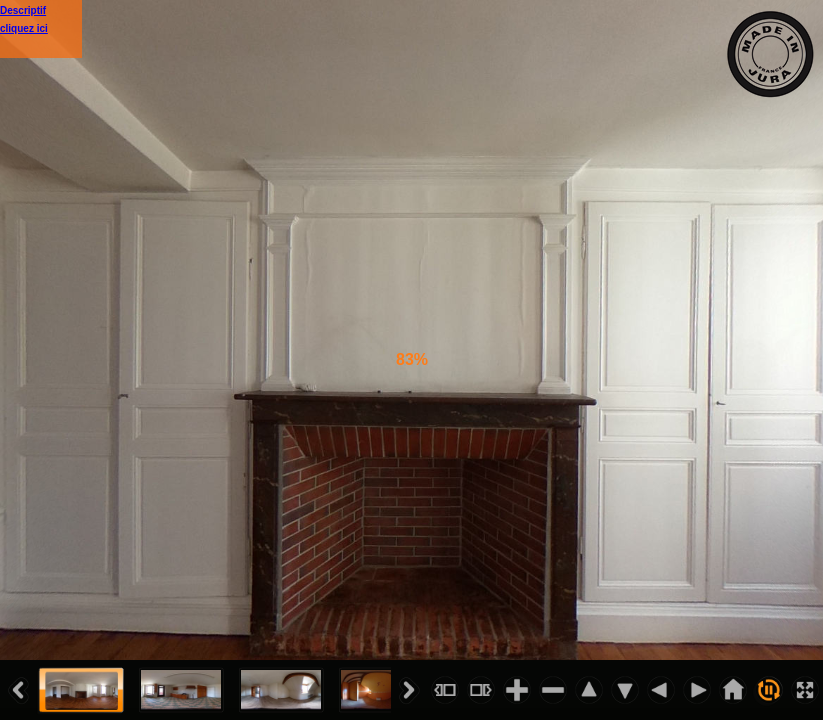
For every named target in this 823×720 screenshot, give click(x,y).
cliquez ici (24, 28)
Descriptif (23, 10)
